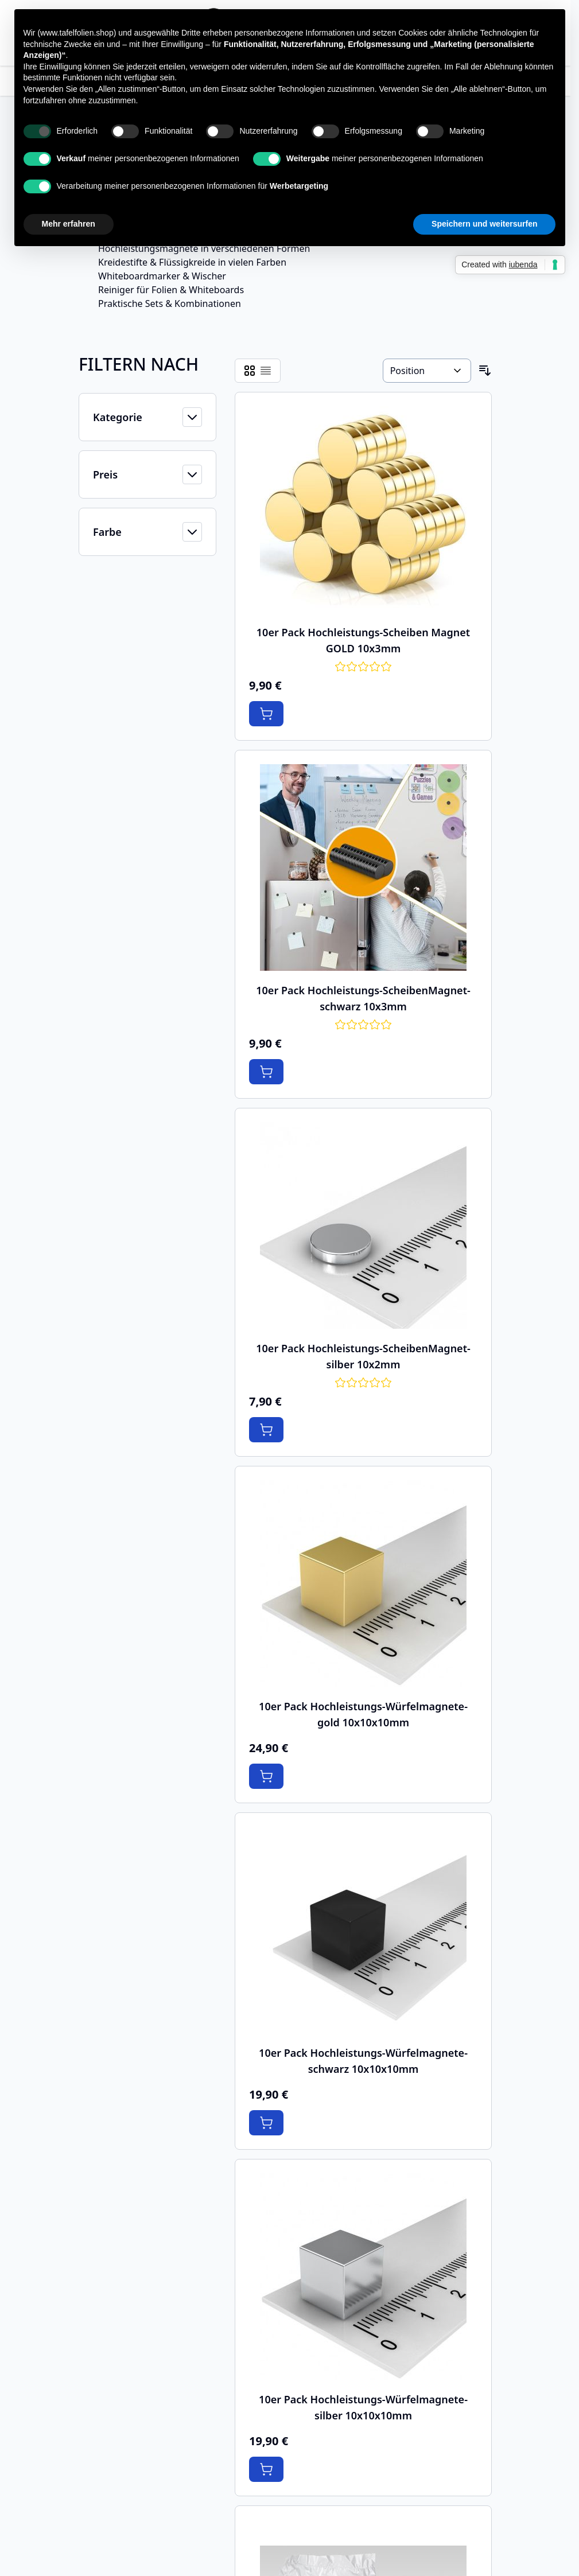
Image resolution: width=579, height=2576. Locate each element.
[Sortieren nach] (427, 371)
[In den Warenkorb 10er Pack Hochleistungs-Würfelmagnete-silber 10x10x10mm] (266, 2469)
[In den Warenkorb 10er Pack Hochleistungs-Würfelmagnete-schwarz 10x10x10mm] (266, 2122)
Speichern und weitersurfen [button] (484, 223)
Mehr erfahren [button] (68, 223)
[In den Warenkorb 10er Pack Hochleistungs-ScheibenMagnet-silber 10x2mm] (266, 1429)
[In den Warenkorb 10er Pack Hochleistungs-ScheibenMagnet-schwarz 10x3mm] (266, 1071)
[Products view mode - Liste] (266, 371)
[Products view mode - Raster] (250, 371)
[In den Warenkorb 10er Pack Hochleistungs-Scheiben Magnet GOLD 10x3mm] (266, 713)
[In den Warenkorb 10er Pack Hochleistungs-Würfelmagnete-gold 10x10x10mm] (266, 1776)
